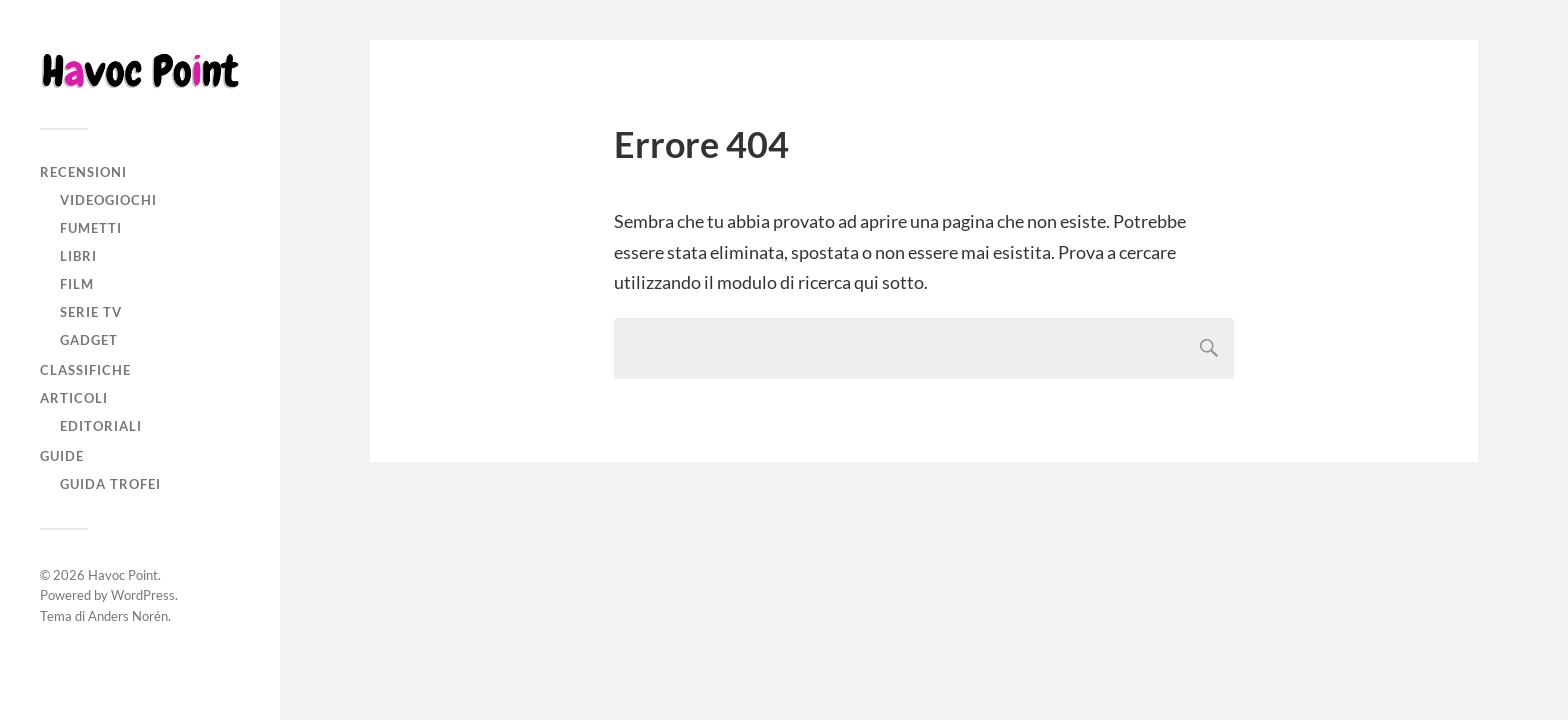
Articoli (74, 398)
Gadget (89, 340)
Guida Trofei (110, 484)
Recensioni (83, 172)
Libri (78, 256)
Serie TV (91, 312)
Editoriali (101, 426)
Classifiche (85, 370)
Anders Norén (128, 616)
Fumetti (91, 228)
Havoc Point (123, 575)
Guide (62, 456)
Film (77, 284)
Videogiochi (108, 200)
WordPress (143, 595)
